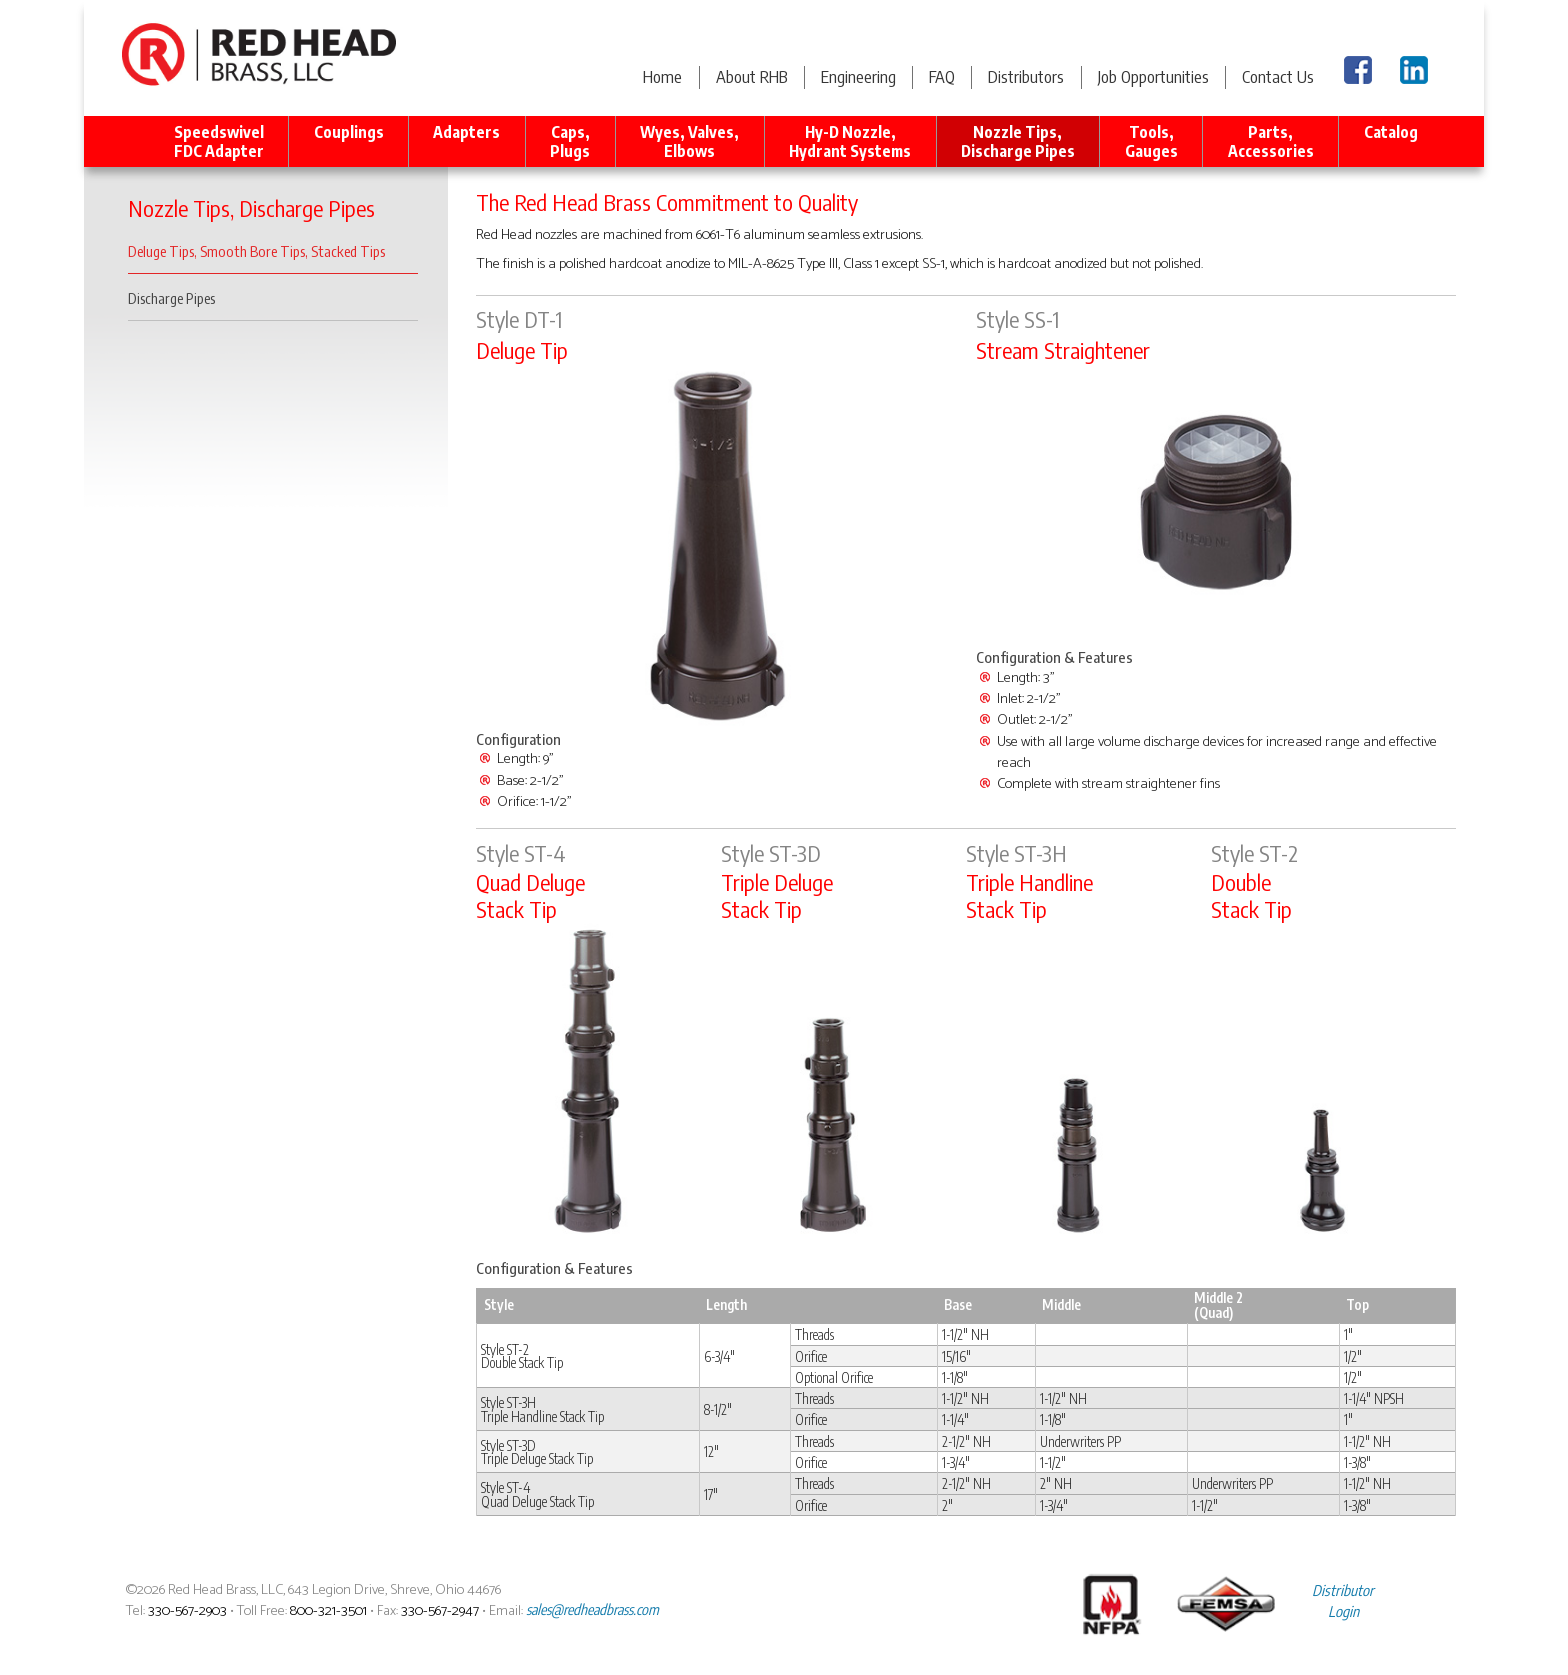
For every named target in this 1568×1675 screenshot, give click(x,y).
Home (662, 76)
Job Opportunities (1153, 76)
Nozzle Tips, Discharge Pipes (1018, 141)
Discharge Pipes (171, 298)
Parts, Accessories (1271, 141)
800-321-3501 (328, 1611)
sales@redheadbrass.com (592, 1609)
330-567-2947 (440, 1611)
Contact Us (1278, 76)
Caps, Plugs (570, 141)
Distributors (1026, 76)
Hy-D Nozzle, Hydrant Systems (850, 141)
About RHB (752, 76)
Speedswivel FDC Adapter (219, 141)
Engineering (858, 76)
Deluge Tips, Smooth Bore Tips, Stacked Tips (256, 251)
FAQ (942, 76)
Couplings (349, 141)
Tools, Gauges (1151, 141)
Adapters (466, 141)
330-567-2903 (187, 1611)
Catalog (1391, 141)
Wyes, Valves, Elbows (689, 141)
